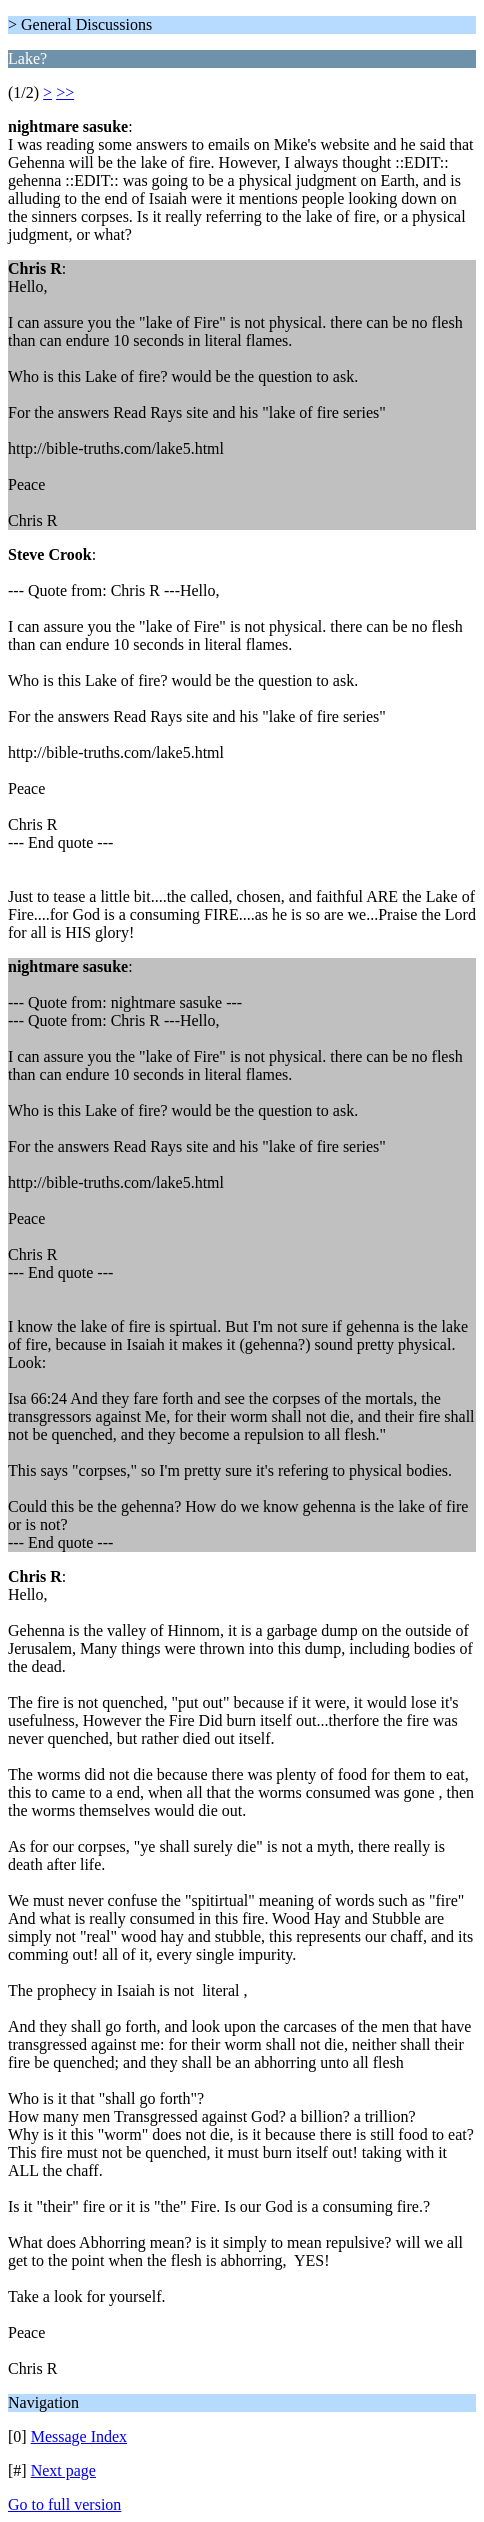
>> (65, 92)
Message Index (79, 2436)
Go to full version (64, 2504)
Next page (63, 2470)
